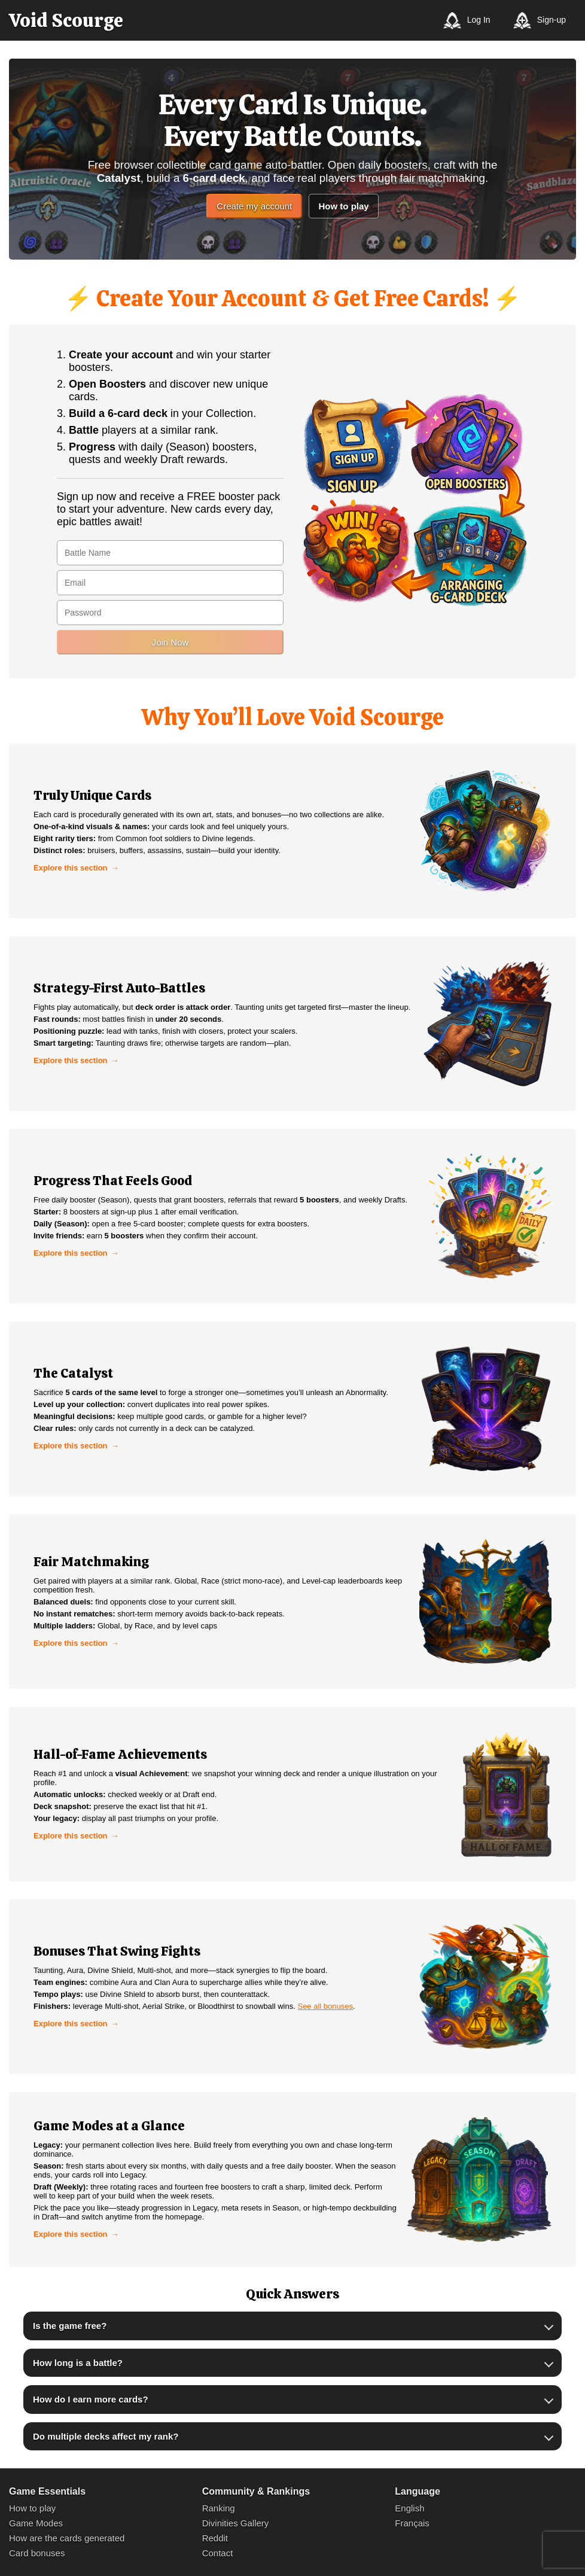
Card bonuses (37, 2553)
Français (412, 2523)
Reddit (215, 2538)
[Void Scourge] (66, 20)
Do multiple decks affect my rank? (105, 2436)
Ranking (218, 2508)
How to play (343, 206)
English (409, 2508)
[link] (292, 831)
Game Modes (36, 2523)
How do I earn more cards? (90, 2399)
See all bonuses (325, 2006)
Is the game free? (69, 2326)
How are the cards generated (66, 2538)
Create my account (254, 206)
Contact (217, 2553)
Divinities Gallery (235, 2523)
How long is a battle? (78, 2363)
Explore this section (70, 867)
